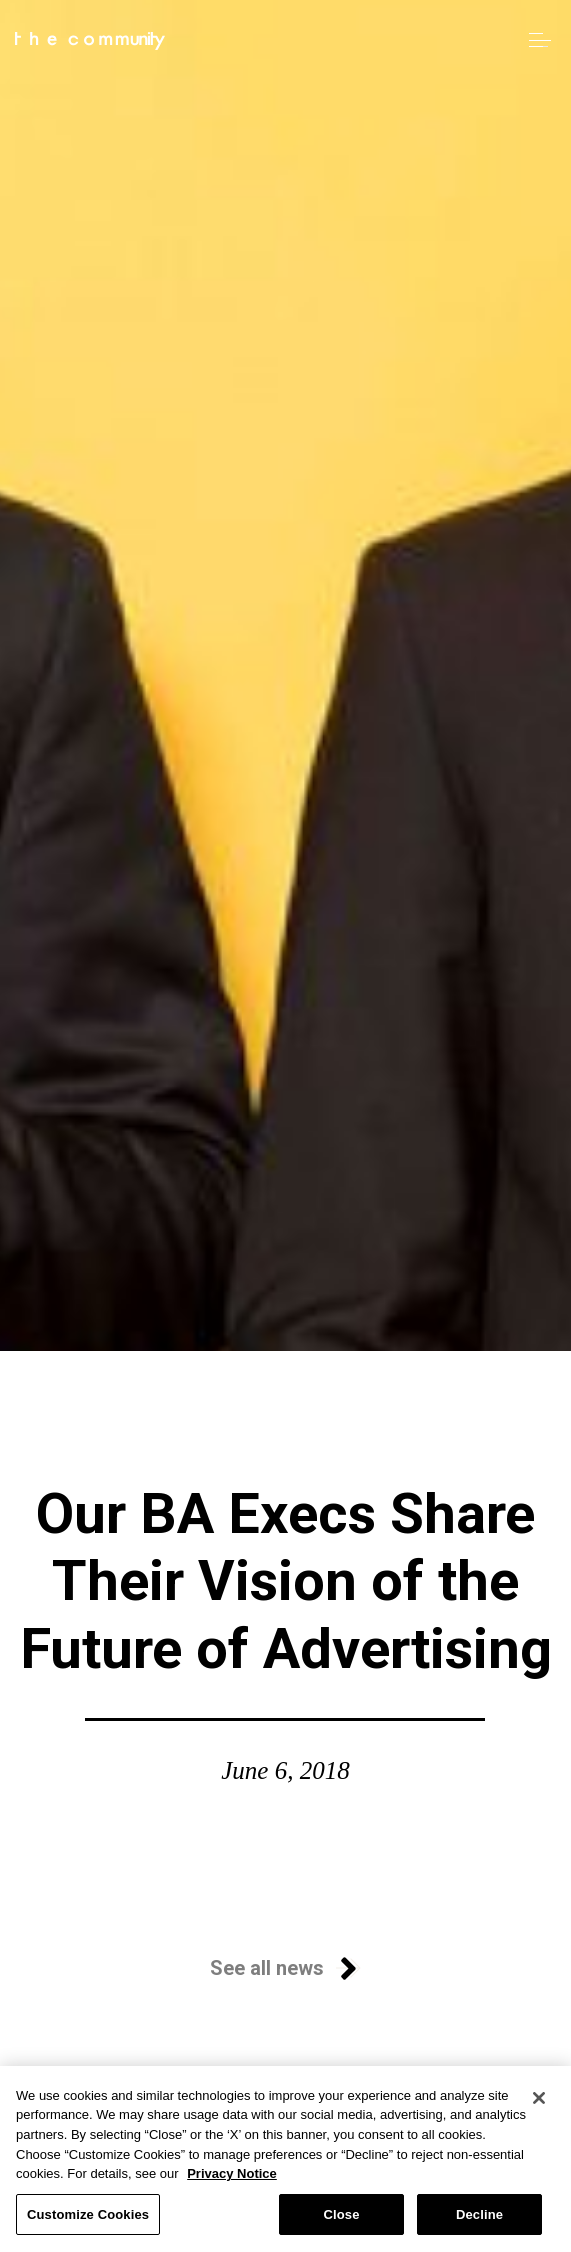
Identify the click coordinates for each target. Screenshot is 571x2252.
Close (341, 2223)
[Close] (539, 2108)
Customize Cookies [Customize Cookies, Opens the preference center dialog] (88, 2223)
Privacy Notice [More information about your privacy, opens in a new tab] (232, 2183)
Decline (479, 2223)
